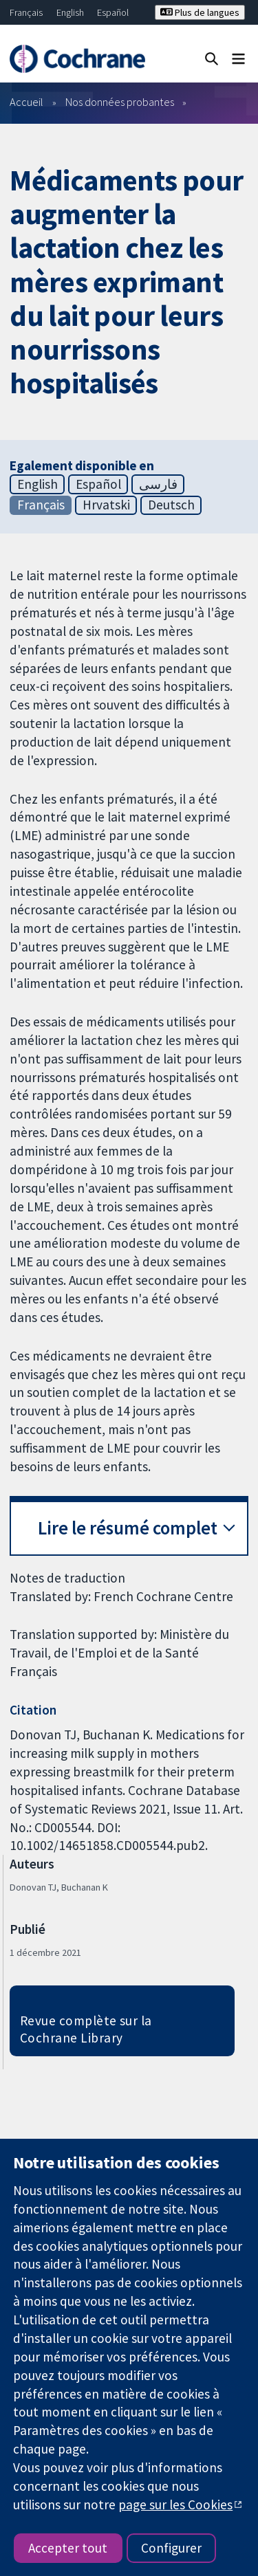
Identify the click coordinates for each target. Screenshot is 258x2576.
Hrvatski (106, 504)
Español (113, 12)
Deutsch (171, 504)
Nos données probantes (119, 102)
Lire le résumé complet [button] (127, 1528)
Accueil (26, 102)
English (70, 12)
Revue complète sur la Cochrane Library (86, 2029)
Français (26, 12)
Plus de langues (199, 12)
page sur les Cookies (175, 2504)
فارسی (158, 484)
